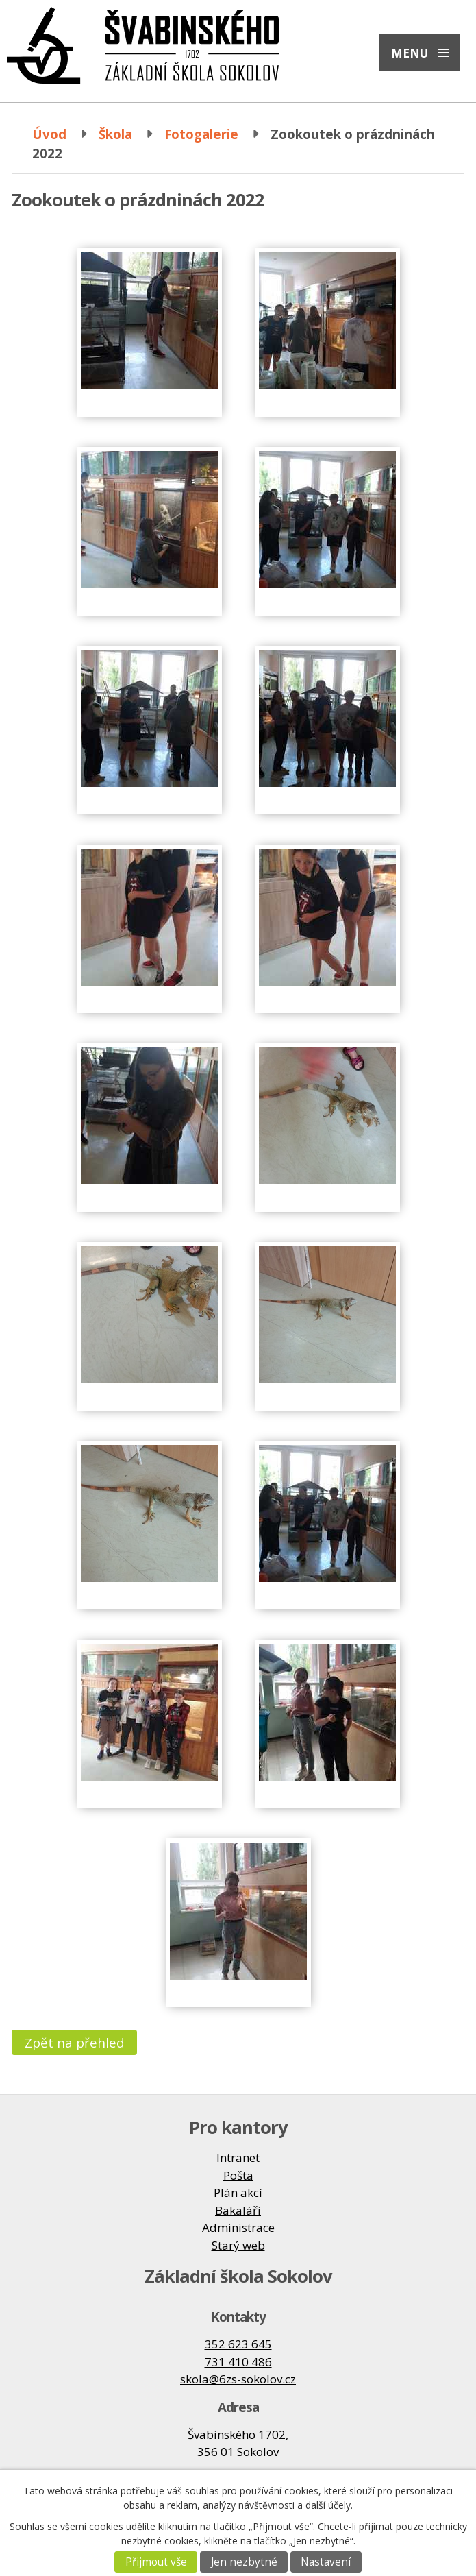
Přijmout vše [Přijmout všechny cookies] (156, 2562)
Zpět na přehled (75, 2042)
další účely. (329, 2505)
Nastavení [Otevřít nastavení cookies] (326, 2562)
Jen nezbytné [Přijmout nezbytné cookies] (244, 2562)
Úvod (49, 134)
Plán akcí (238, 2192)
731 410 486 (238, 2362)
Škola (115, 134)
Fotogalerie (201, 134)
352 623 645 (238, 2344)
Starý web (238, 2245)
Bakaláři (238, 2210)
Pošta (238, 2175)
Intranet (238, 2157)
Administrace (238, 2227)
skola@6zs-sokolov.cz (238, 2379)
